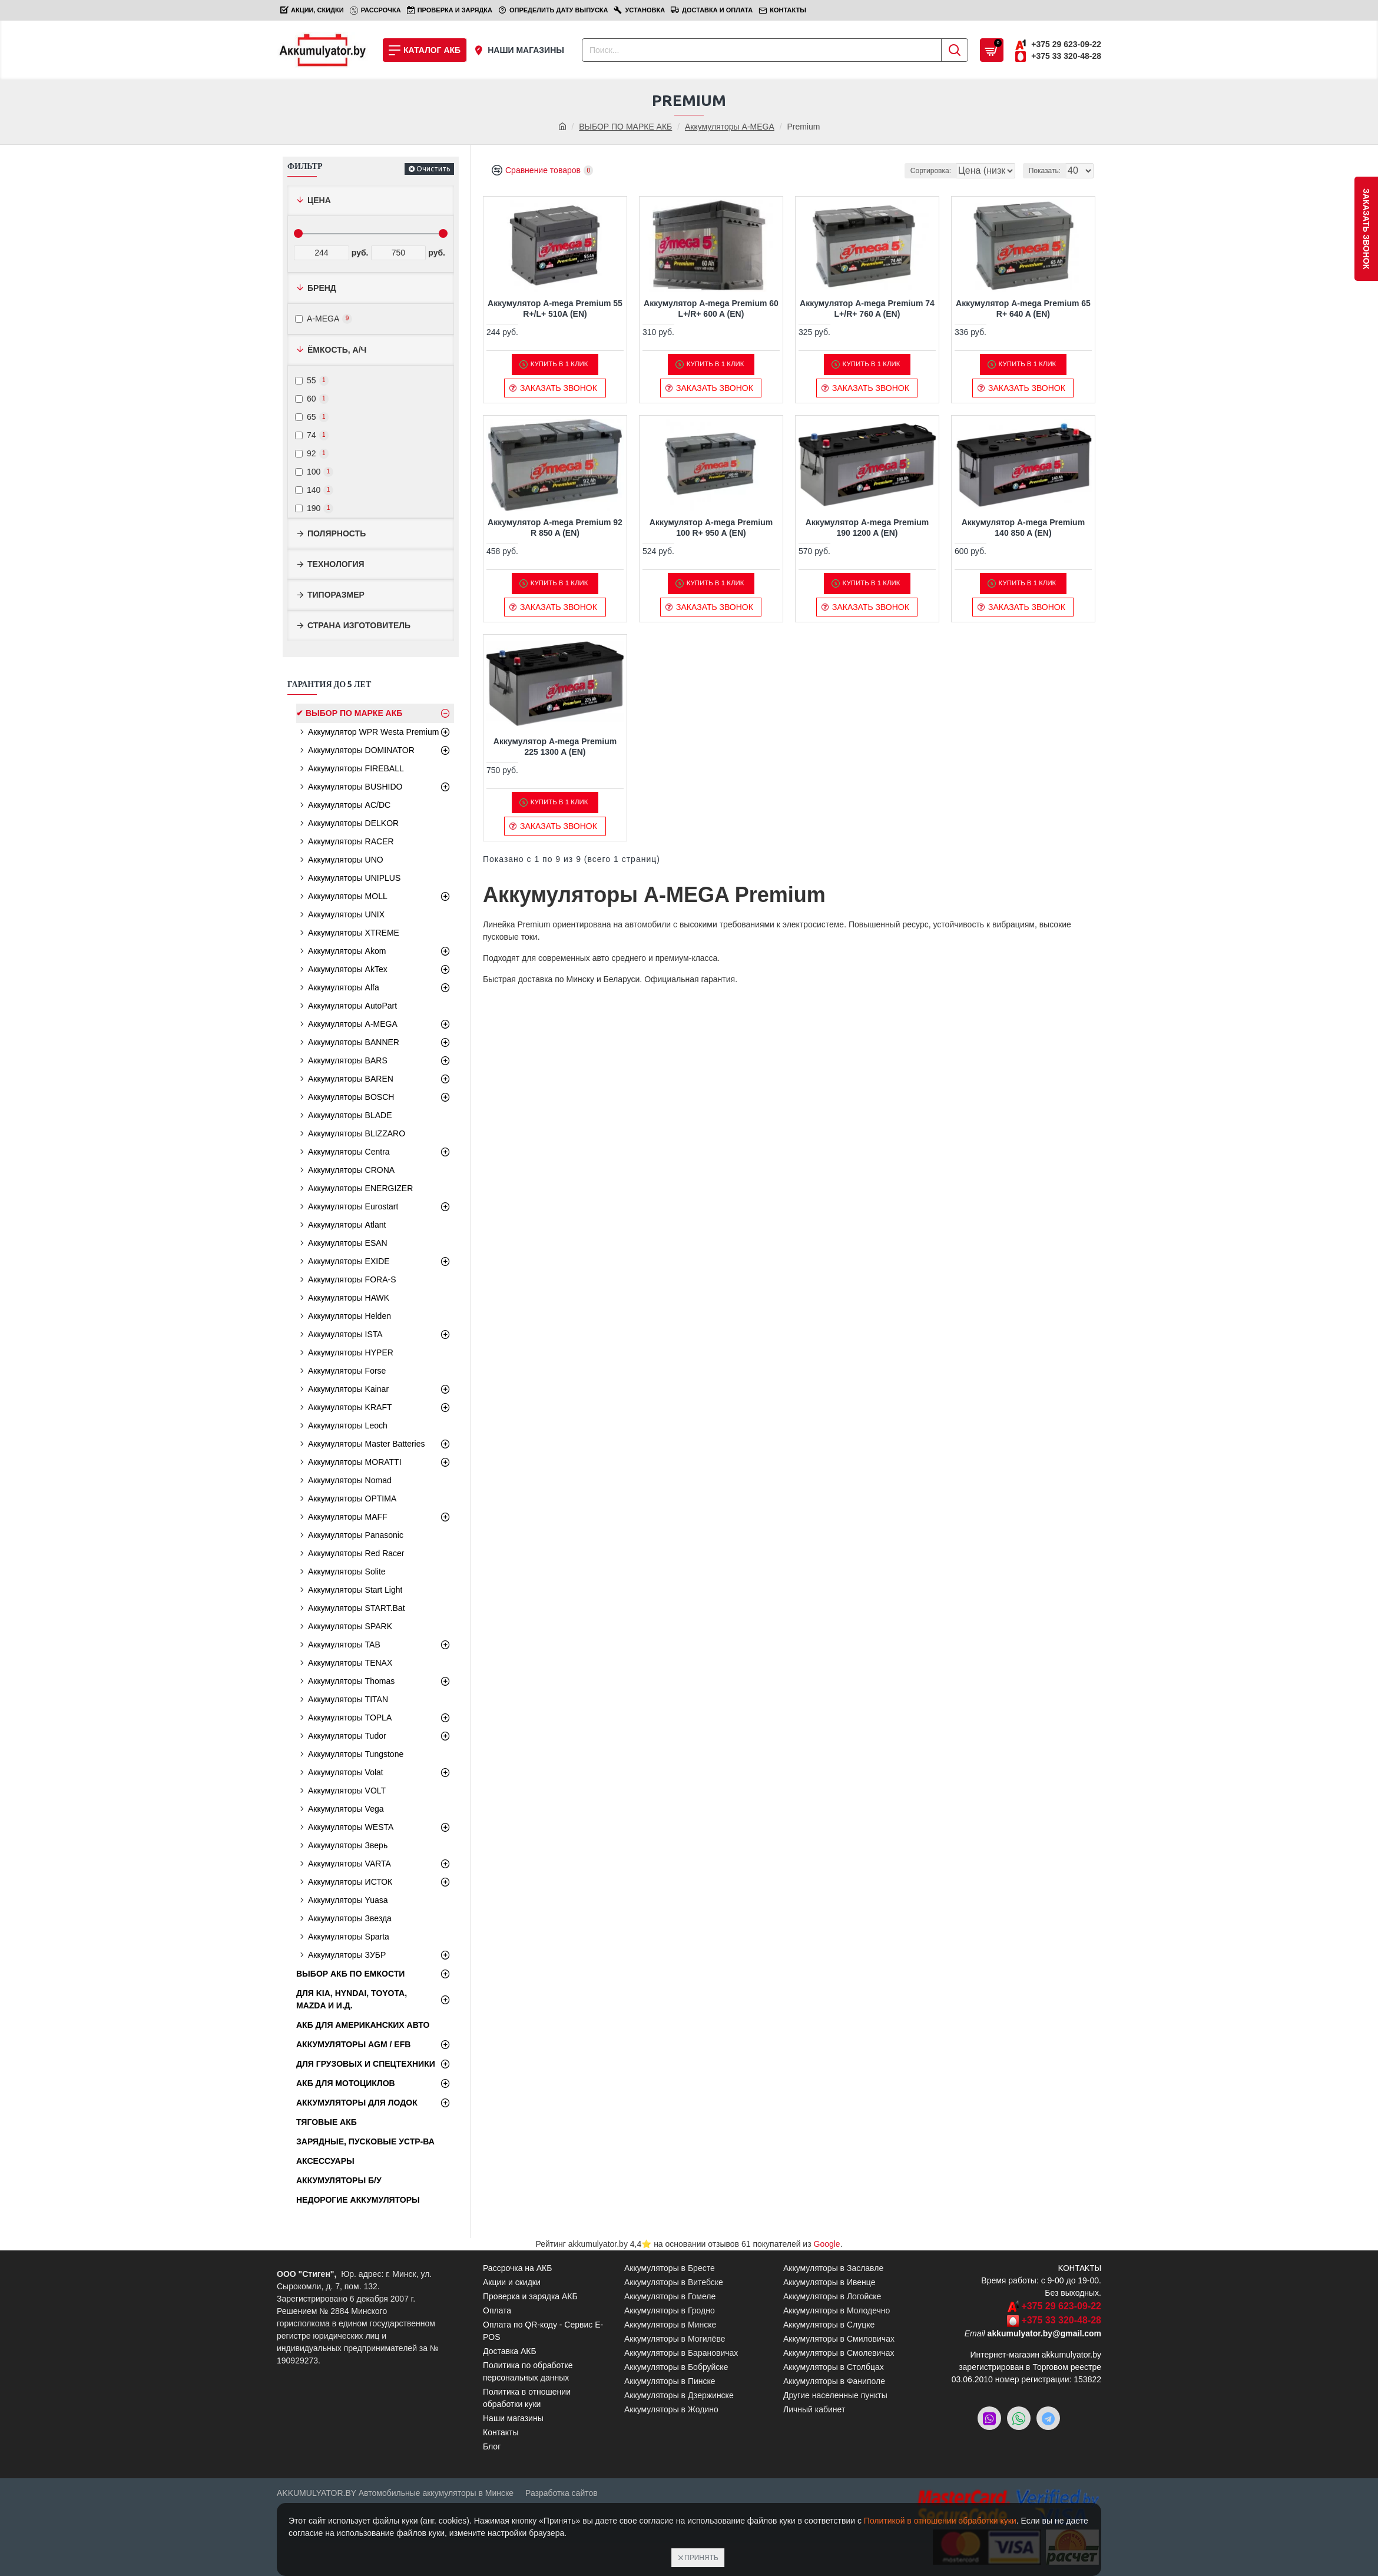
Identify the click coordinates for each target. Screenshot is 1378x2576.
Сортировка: (868, 171)
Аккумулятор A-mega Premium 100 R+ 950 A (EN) (711, 528)
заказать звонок (1366, 228)
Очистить (433, 169)
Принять (701, 2558)
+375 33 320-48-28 (1061, 2320)
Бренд (321, 288)
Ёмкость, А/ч (336, 349)
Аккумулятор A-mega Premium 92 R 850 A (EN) (555, 528)
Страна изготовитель (358, 625)
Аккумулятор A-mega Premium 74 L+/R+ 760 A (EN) (867, 309)
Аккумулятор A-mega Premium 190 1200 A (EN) (867, 528)
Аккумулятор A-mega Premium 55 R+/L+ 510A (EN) (555, 309)
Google (827, 2244)
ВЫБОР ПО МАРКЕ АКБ (625, 126)
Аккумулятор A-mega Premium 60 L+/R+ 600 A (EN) (711, 309)
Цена (319, 200)
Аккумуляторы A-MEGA (729, 126)
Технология (336, 564)
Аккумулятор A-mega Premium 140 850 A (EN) (1023, 528)
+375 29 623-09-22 (1061, 2306)
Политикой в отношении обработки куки (940, 2520)
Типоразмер (336, 594)
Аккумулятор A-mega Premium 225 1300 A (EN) (555, 747)
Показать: (1048, 171)
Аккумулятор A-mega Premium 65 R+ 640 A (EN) (1023, 309)
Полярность (336, 533)
